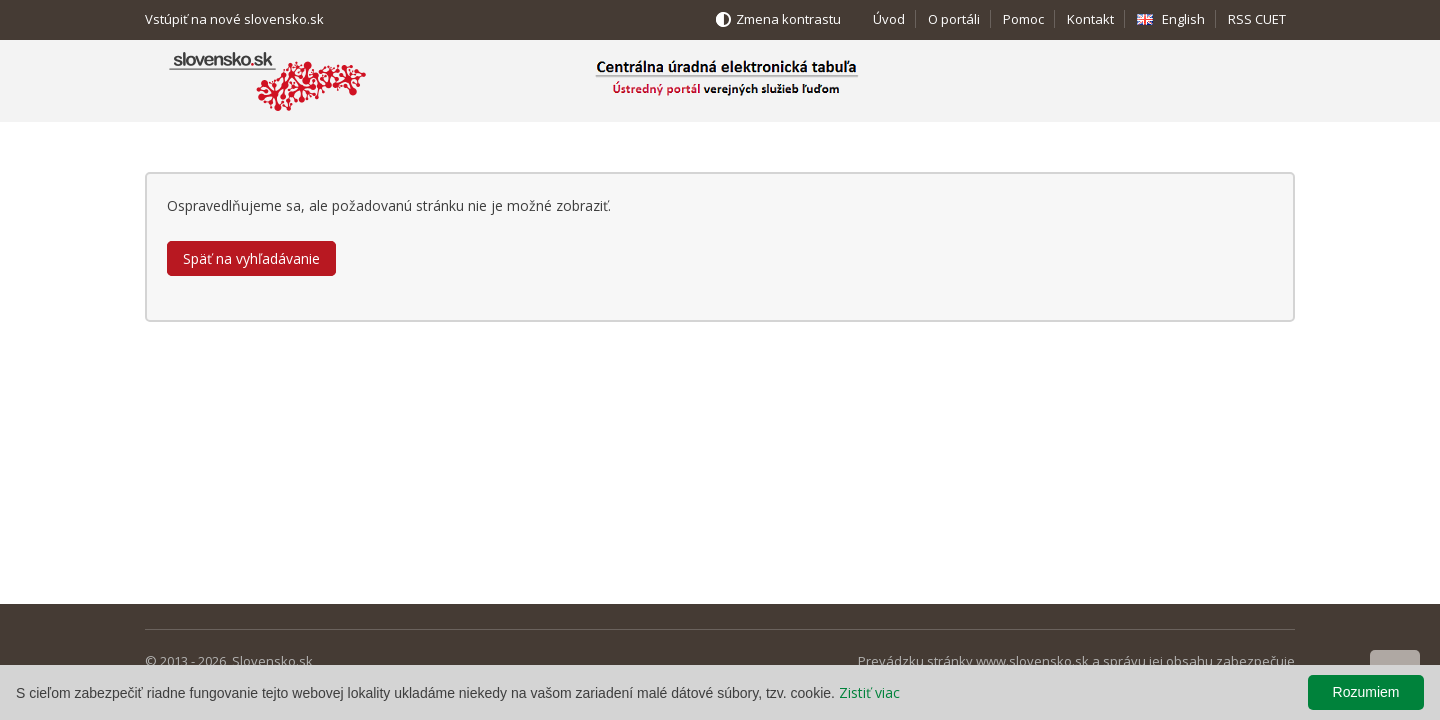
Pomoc (1023, 19)
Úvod (889, 19)
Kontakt (1090, 19)
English (1183, 19)
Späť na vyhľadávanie (251, 258)
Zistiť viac (869, 692)
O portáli (954, 19)
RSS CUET (1257, 19)
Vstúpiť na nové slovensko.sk (234, 19)
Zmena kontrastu (788, 19)
